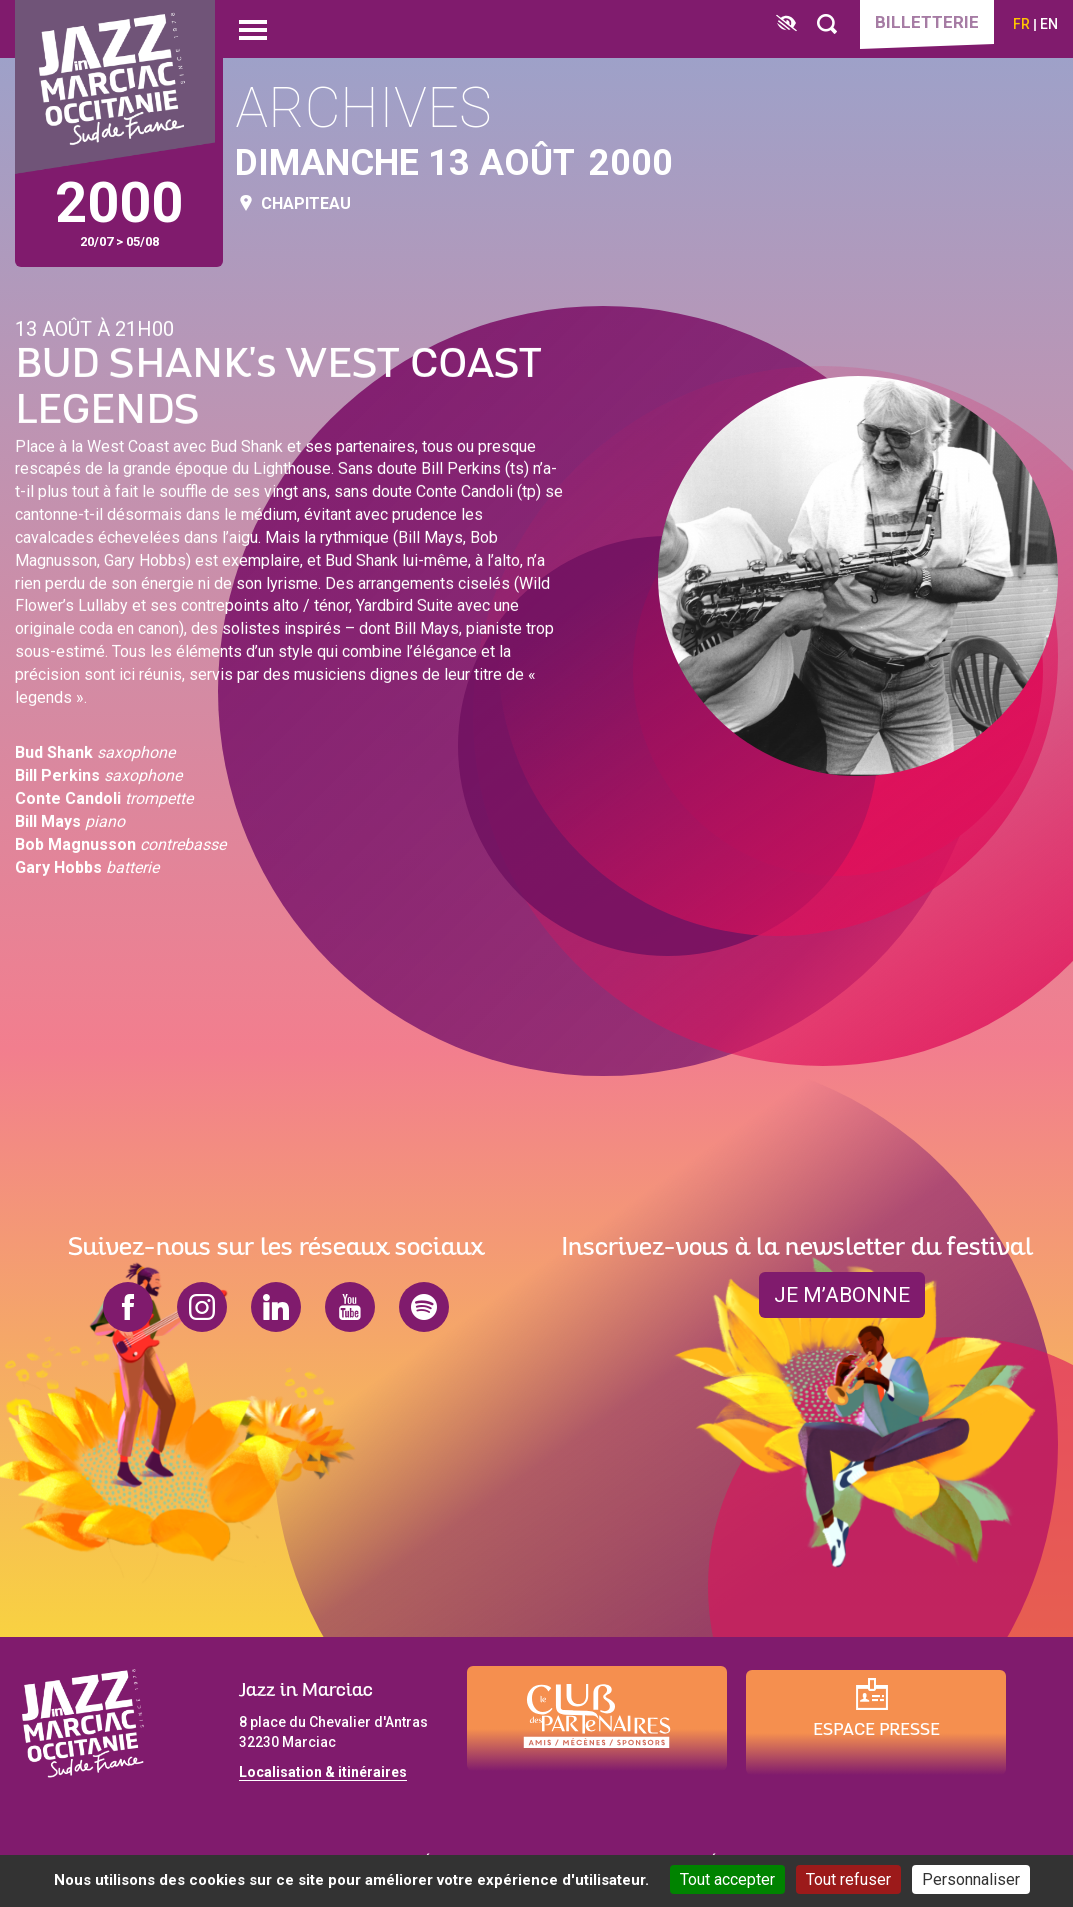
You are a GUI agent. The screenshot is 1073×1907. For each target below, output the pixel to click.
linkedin (276, 1307)
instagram (202, 1307)
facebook (128, 1307)
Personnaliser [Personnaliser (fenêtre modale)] (971, 1879)
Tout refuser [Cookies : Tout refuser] (848, 1879)
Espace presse (876, 1730)
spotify (424, 1307)
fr (1021, 24)
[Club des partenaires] (597, 1718)
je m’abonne (842, 1295)
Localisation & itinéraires (323, 1772)
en (1049, 24)
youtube (350, 1307)
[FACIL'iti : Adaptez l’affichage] (786, 24)
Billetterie (927, 22)
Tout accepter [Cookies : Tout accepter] (727, 1879)
